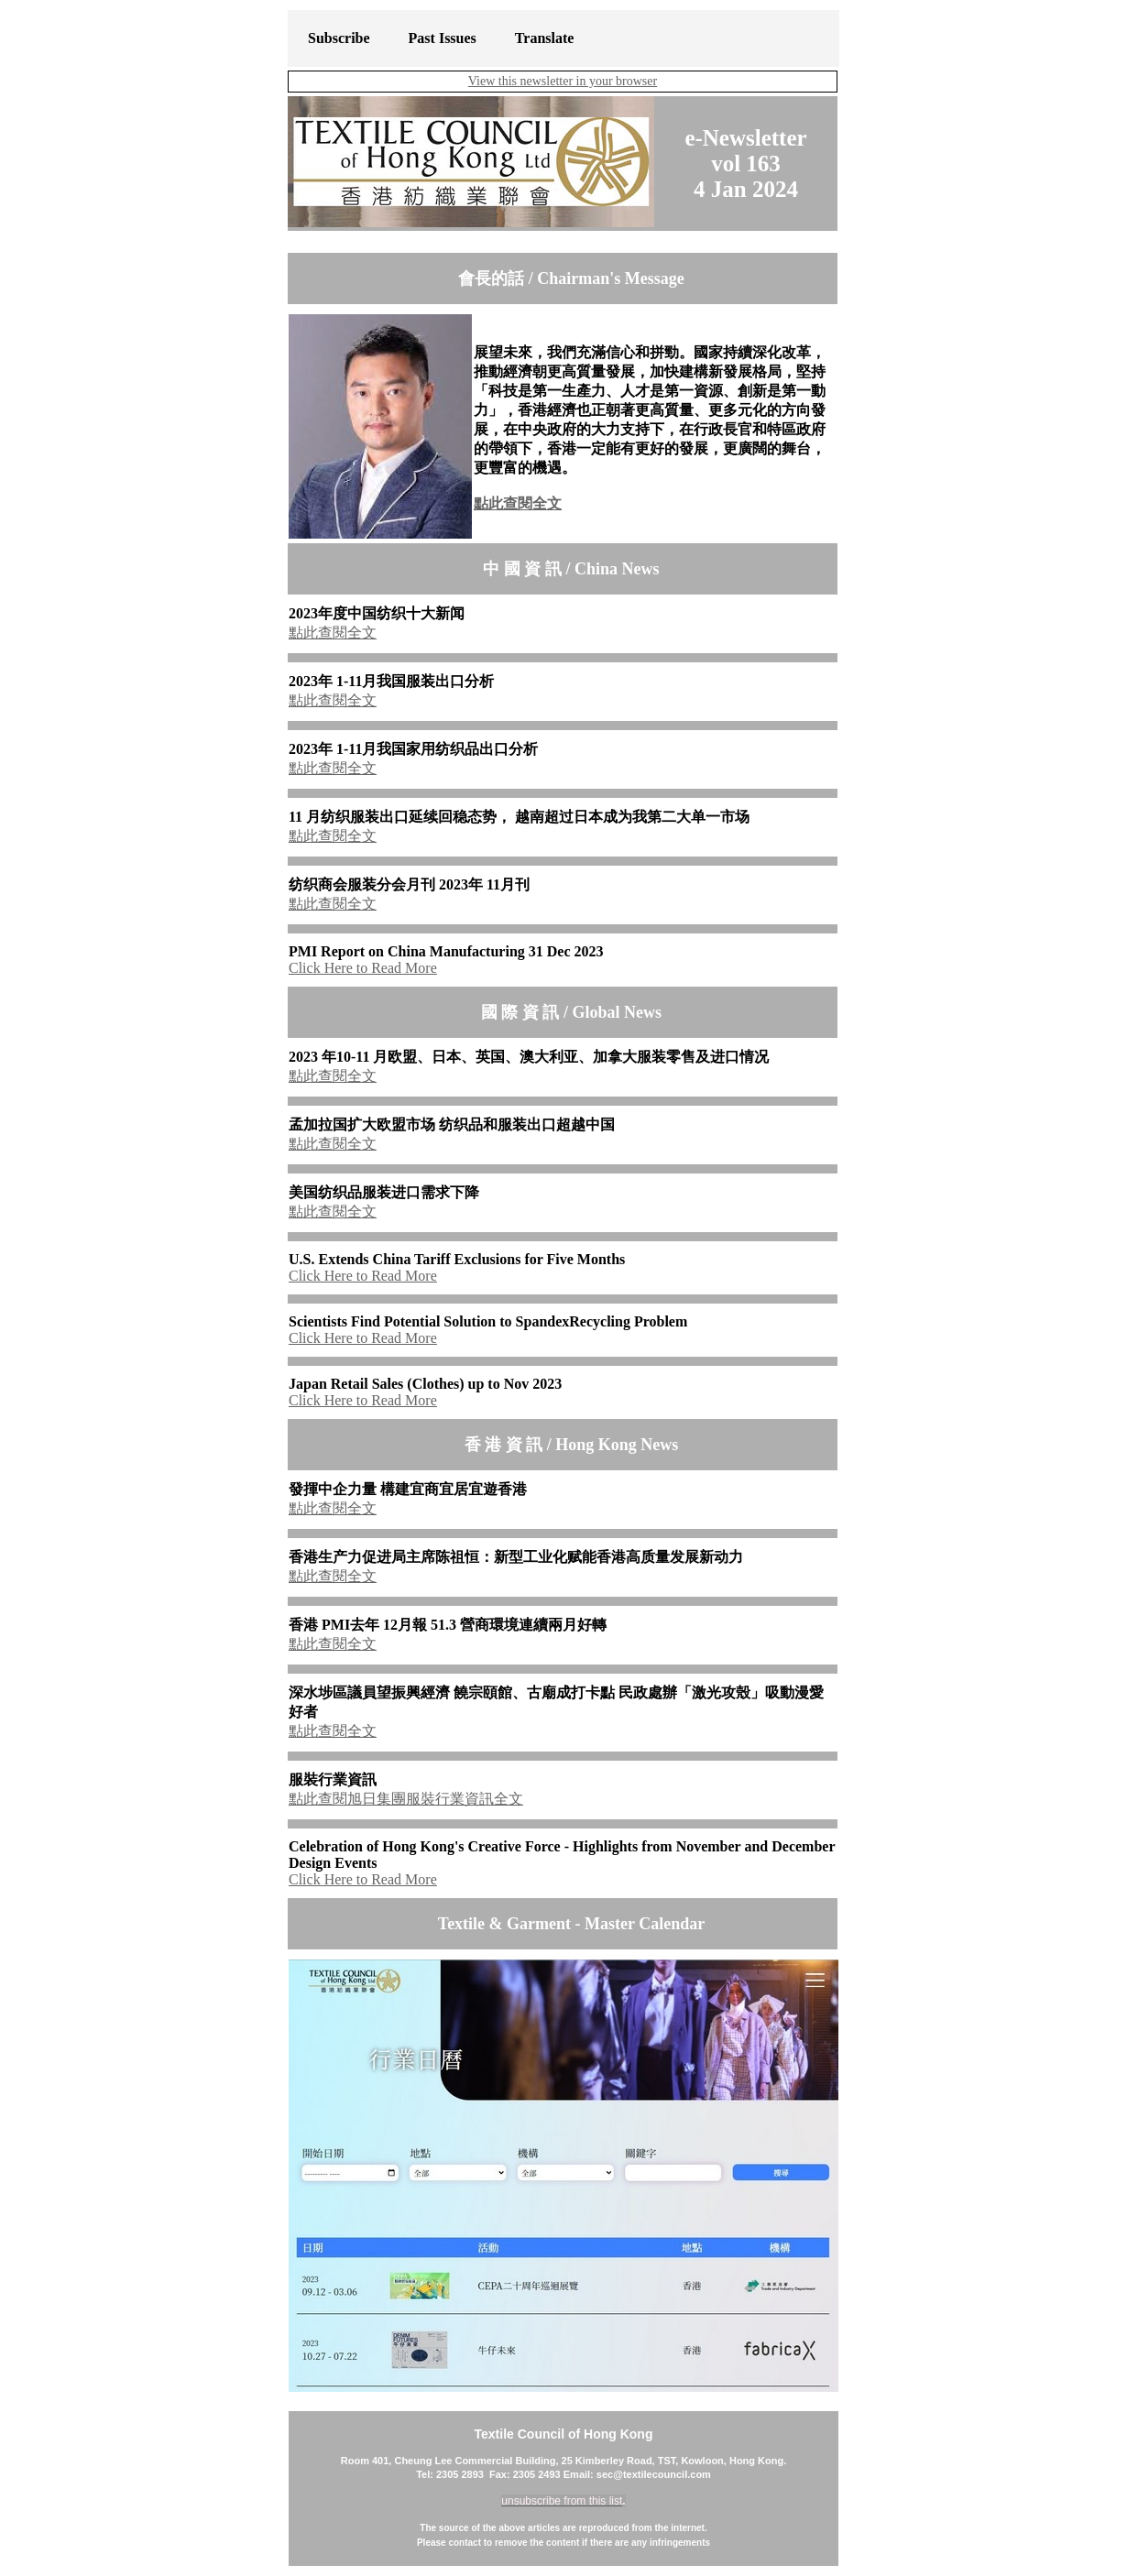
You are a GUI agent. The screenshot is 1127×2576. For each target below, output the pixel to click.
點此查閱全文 (518, 503)
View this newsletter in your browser (562, 81)
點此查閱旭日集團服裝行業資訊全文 (406, 1798)
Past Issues (442, 38)
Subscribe (339, 38)
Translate (544, 38)
